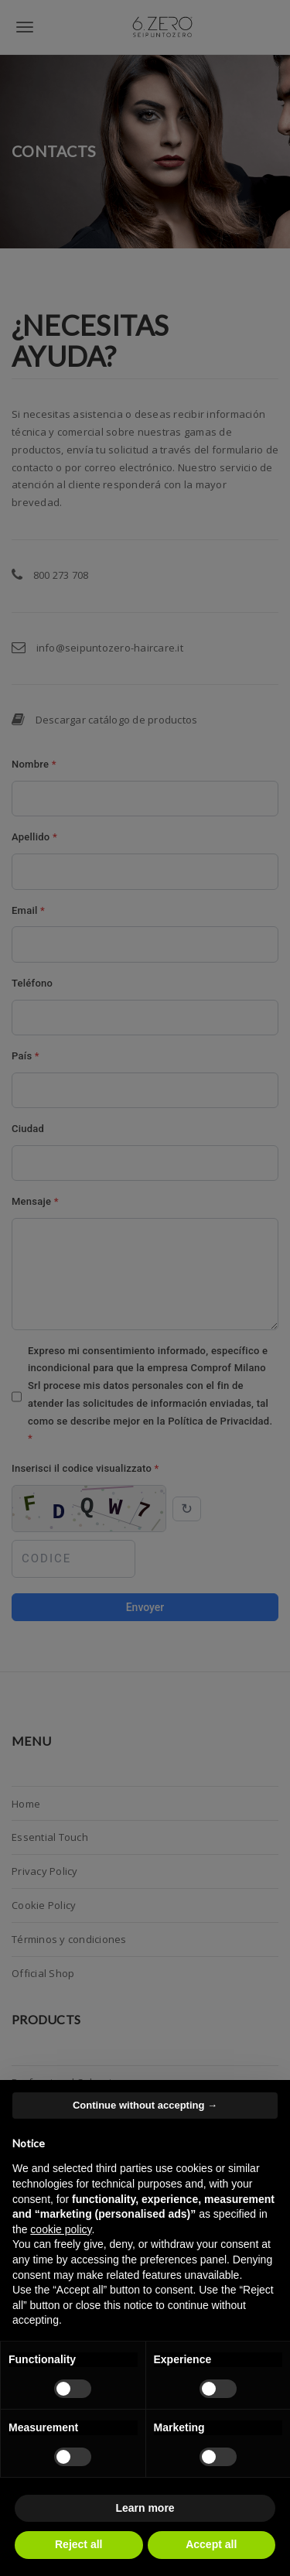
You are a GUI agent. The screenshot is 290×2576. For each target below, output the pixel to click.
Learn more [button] (144, 2508)
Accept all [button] (211, 2544)
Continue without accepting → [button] (145, 2105)
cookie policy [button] (60, 2229)
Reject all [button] (78, 2544)
